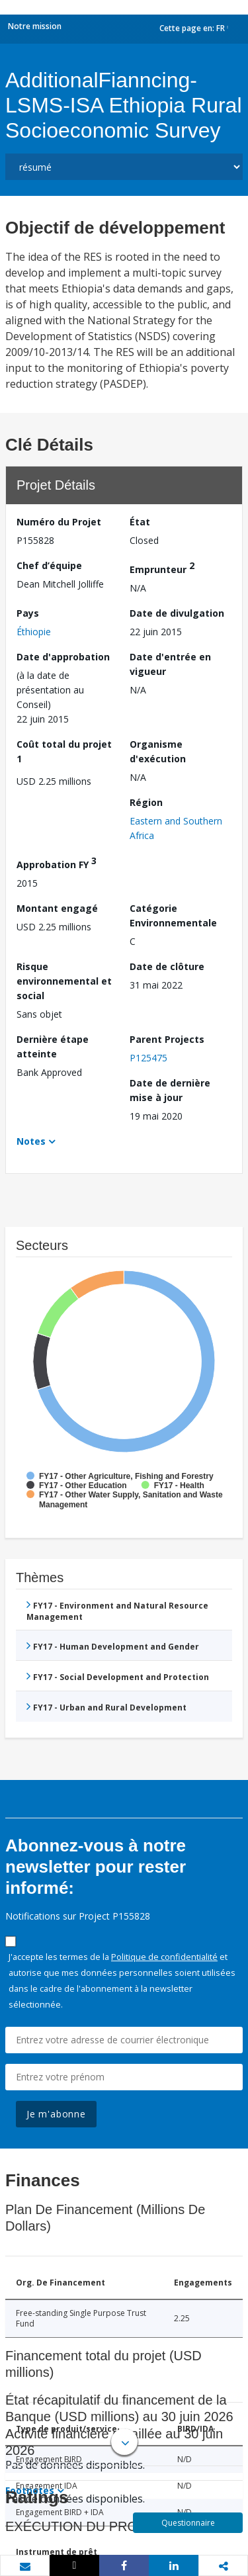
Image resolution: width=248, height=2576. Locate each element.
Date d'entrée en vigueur (170, 664)
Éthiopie (34, 631)
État (140, 521)
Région (146, 802)
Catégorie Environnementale (173, 915)
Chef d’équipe (49, 565)
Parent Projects (167, 1039)
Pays (28, 613)
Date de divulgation (177, 613)
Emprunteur (162, 567)
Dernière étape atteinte (53, 1046)
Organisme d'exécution (158, 751)
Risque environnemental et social (64, 981)
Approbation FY (57, 862)
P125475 (148, 1057)
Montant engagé (57, 908)
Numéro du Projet (59, 521)
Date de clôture (167, 966)
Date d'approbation (63, 656)
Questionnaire (188, 2522)
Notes (31, 1141)
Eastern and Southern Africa (176, 828)
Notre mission (35, 26)
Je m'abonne (56, 2114)
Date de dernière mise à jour (170, 1090)
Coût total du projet (64, 751)
